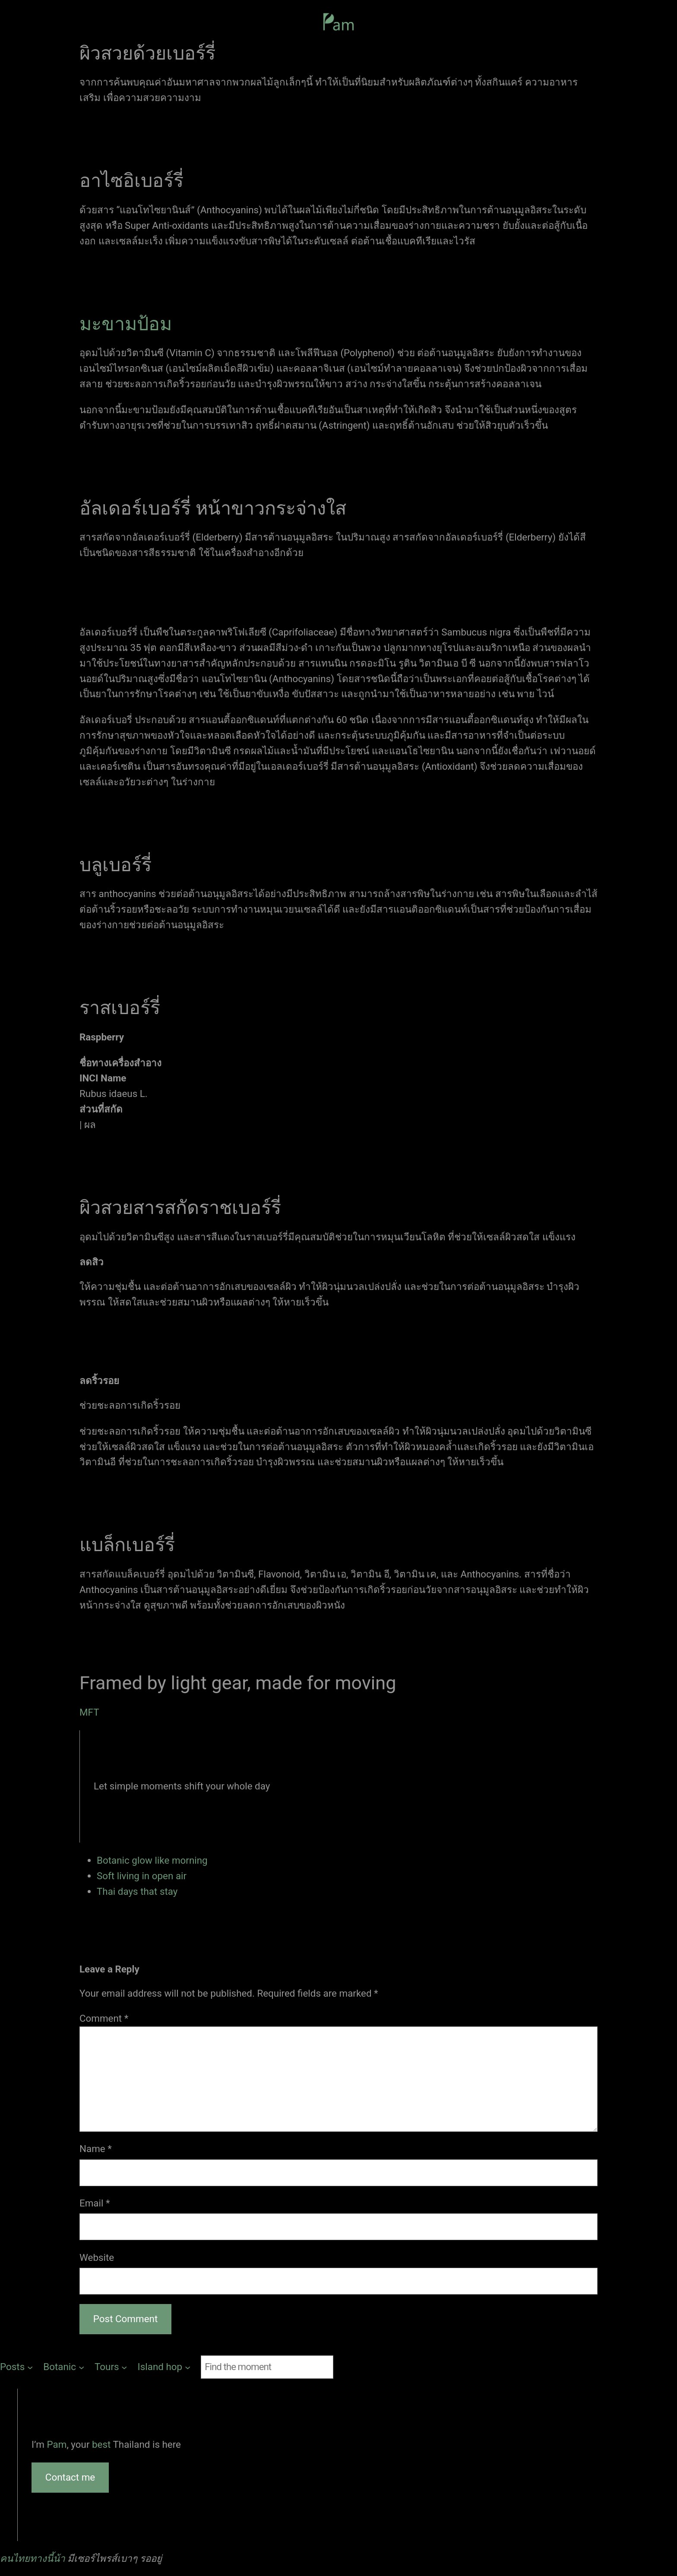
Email (94, 2203)
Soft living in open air (142, 1875)
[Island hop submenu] (164, 2367)
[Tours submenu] (111, 2367)
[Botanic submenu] (63, 2367)
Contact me (70, 2477)
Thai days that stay (137, 1891)
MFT (89, 1712)
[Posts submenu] (16, 2367)
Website (96, 2257)
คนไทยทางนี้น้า (32, 2558)
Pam (57, 2444)
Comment (103, 2018)
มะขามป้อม (125, 324)
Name (95, 2148)
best (102, 2444)
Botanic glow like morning (152, 1860)
